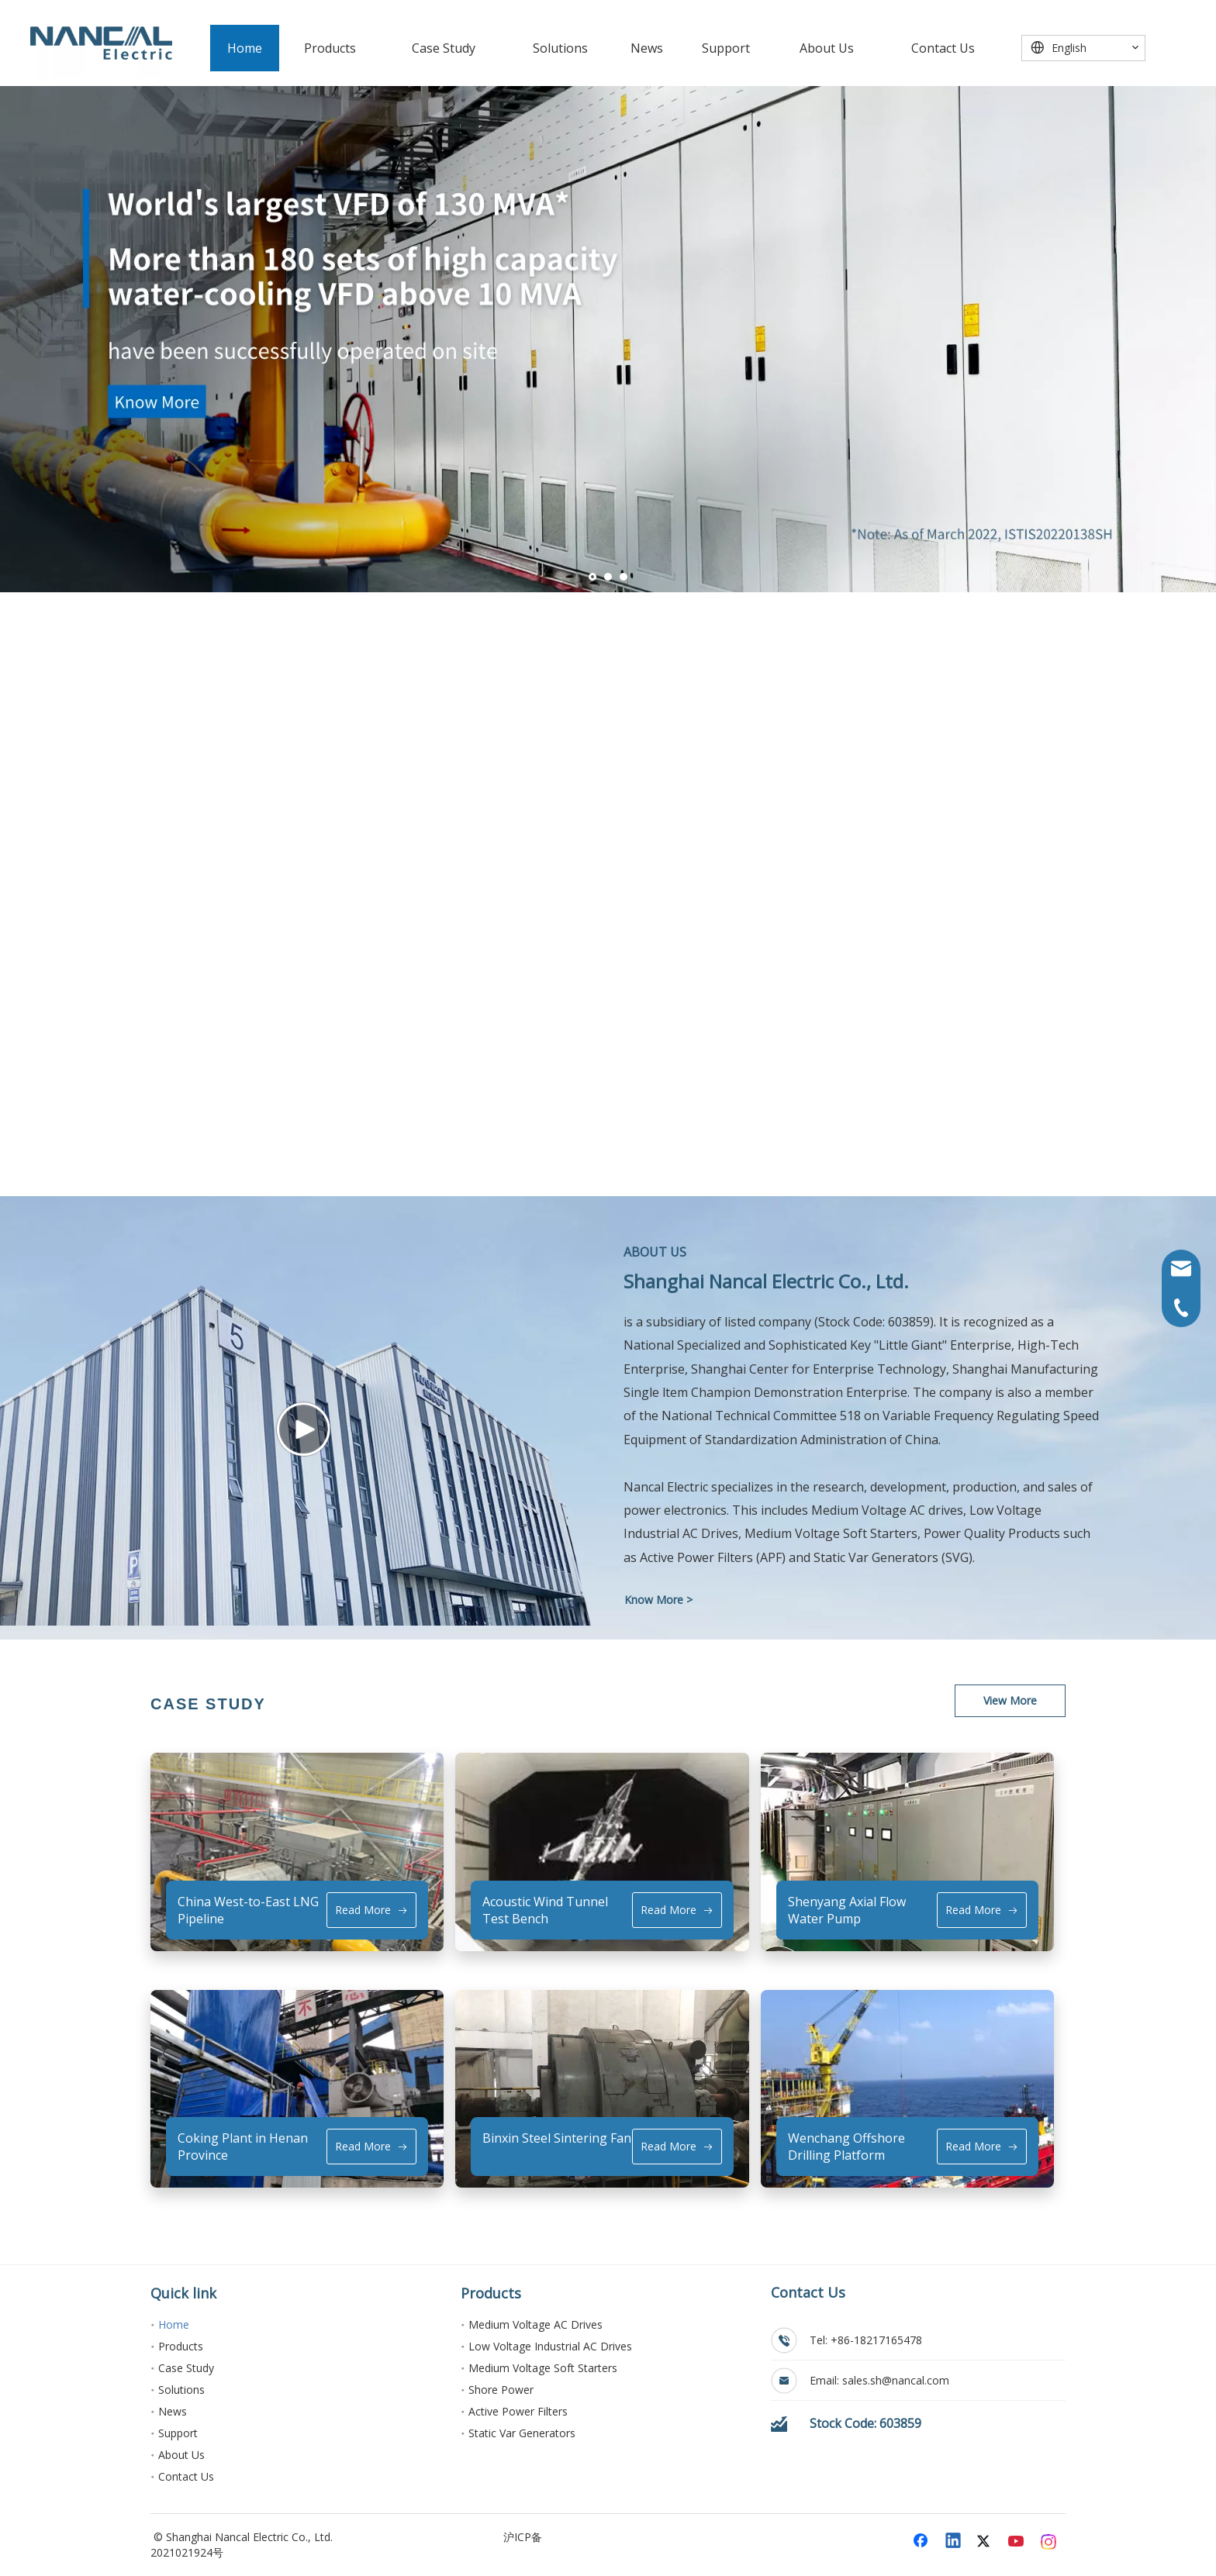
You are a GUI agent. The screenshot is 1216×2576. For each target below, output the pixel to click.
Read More (371, 1910)
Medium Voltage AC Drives (535, 2324)
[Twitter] (985, 2541)
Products (180, 2346)
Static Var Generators (521, 2433)
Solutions (181, 2389)
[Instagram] (1049, 2541)
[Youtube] (1017, 2541)
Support (178, 2433)
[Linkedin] (953, 2541)
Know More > (658, 1599)
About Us (181, 2454)
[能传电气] (101, 43)
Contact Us (186, 2476)
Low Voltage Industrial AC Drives (550, 2346)
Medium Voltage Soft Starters (542, 2367)
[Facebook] (922, 2541)
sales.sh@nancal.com (895, 2380)
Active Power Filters (518, 2411)
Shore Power (501, 2389)
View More (1010, 1700)
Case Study (186, 2367)
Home (173, 2324)
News (172, 2411)
